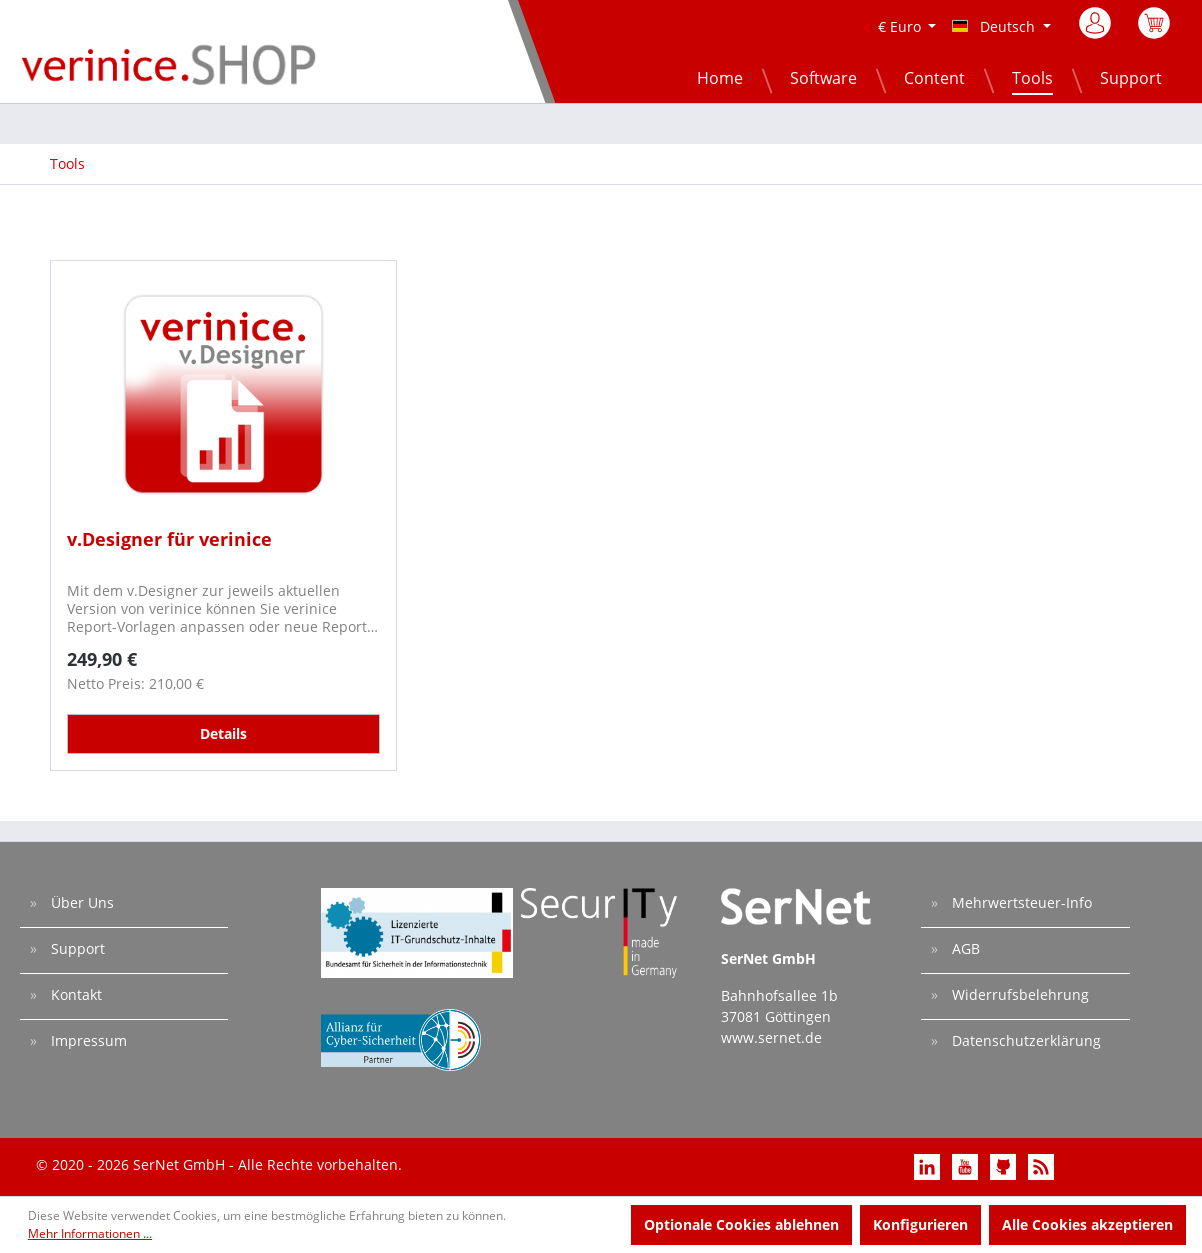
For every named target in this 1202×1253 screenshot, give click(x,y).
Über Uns (80, 902)
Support (76, 948)
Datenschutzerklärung (1024, 1040)
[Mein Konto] (1096, 29)
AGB (964, 948)
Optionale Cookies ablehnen (741, 1224)
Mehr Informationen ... (90, 1233)
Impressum (87, 1040)
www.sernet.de (771, 1037)
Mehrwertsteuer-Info (1020, 902)
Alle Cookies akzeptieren (1087, 1224)
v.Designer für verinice (169, 539)
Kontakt (74, 994)
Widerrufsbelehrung (1018, 994)
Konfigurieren (920, 1224)
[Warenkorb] (1154, 33)
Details (223, 733)
